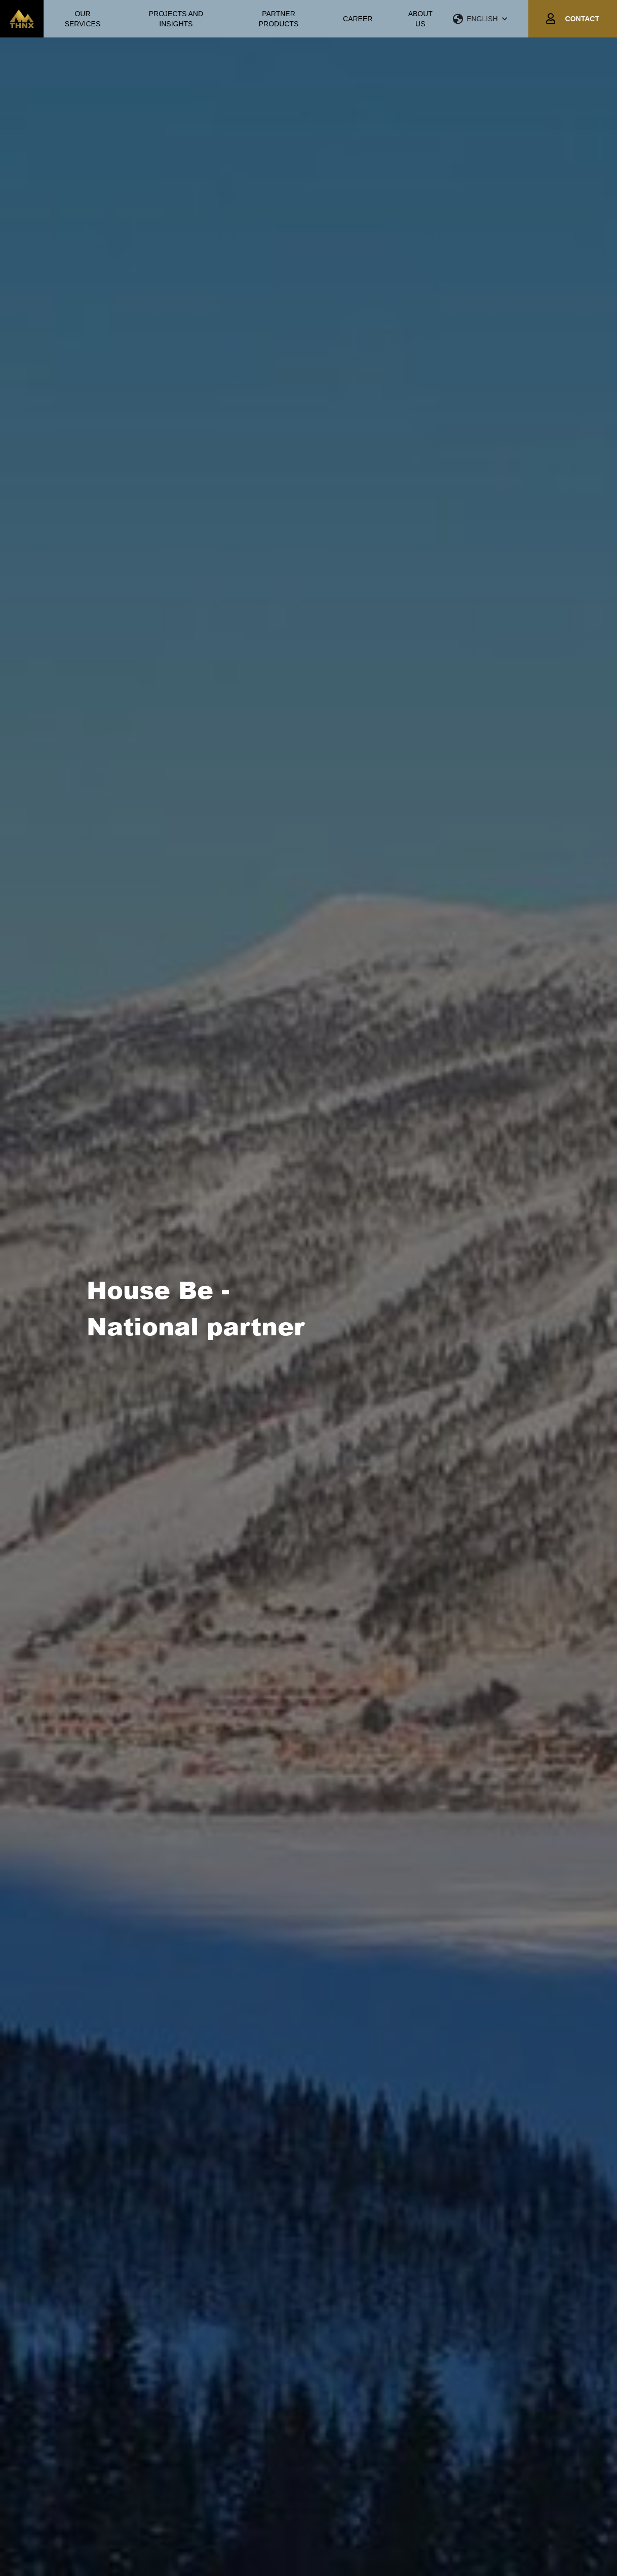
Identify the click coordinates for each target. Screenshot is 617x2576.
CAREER (357, 19)
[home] (22, 18)
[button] (491, 19)
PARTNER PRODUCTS (279, 19)
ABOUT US (420, 19)
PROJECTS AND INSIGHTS (176, 19)
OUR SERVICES (83, 19)
